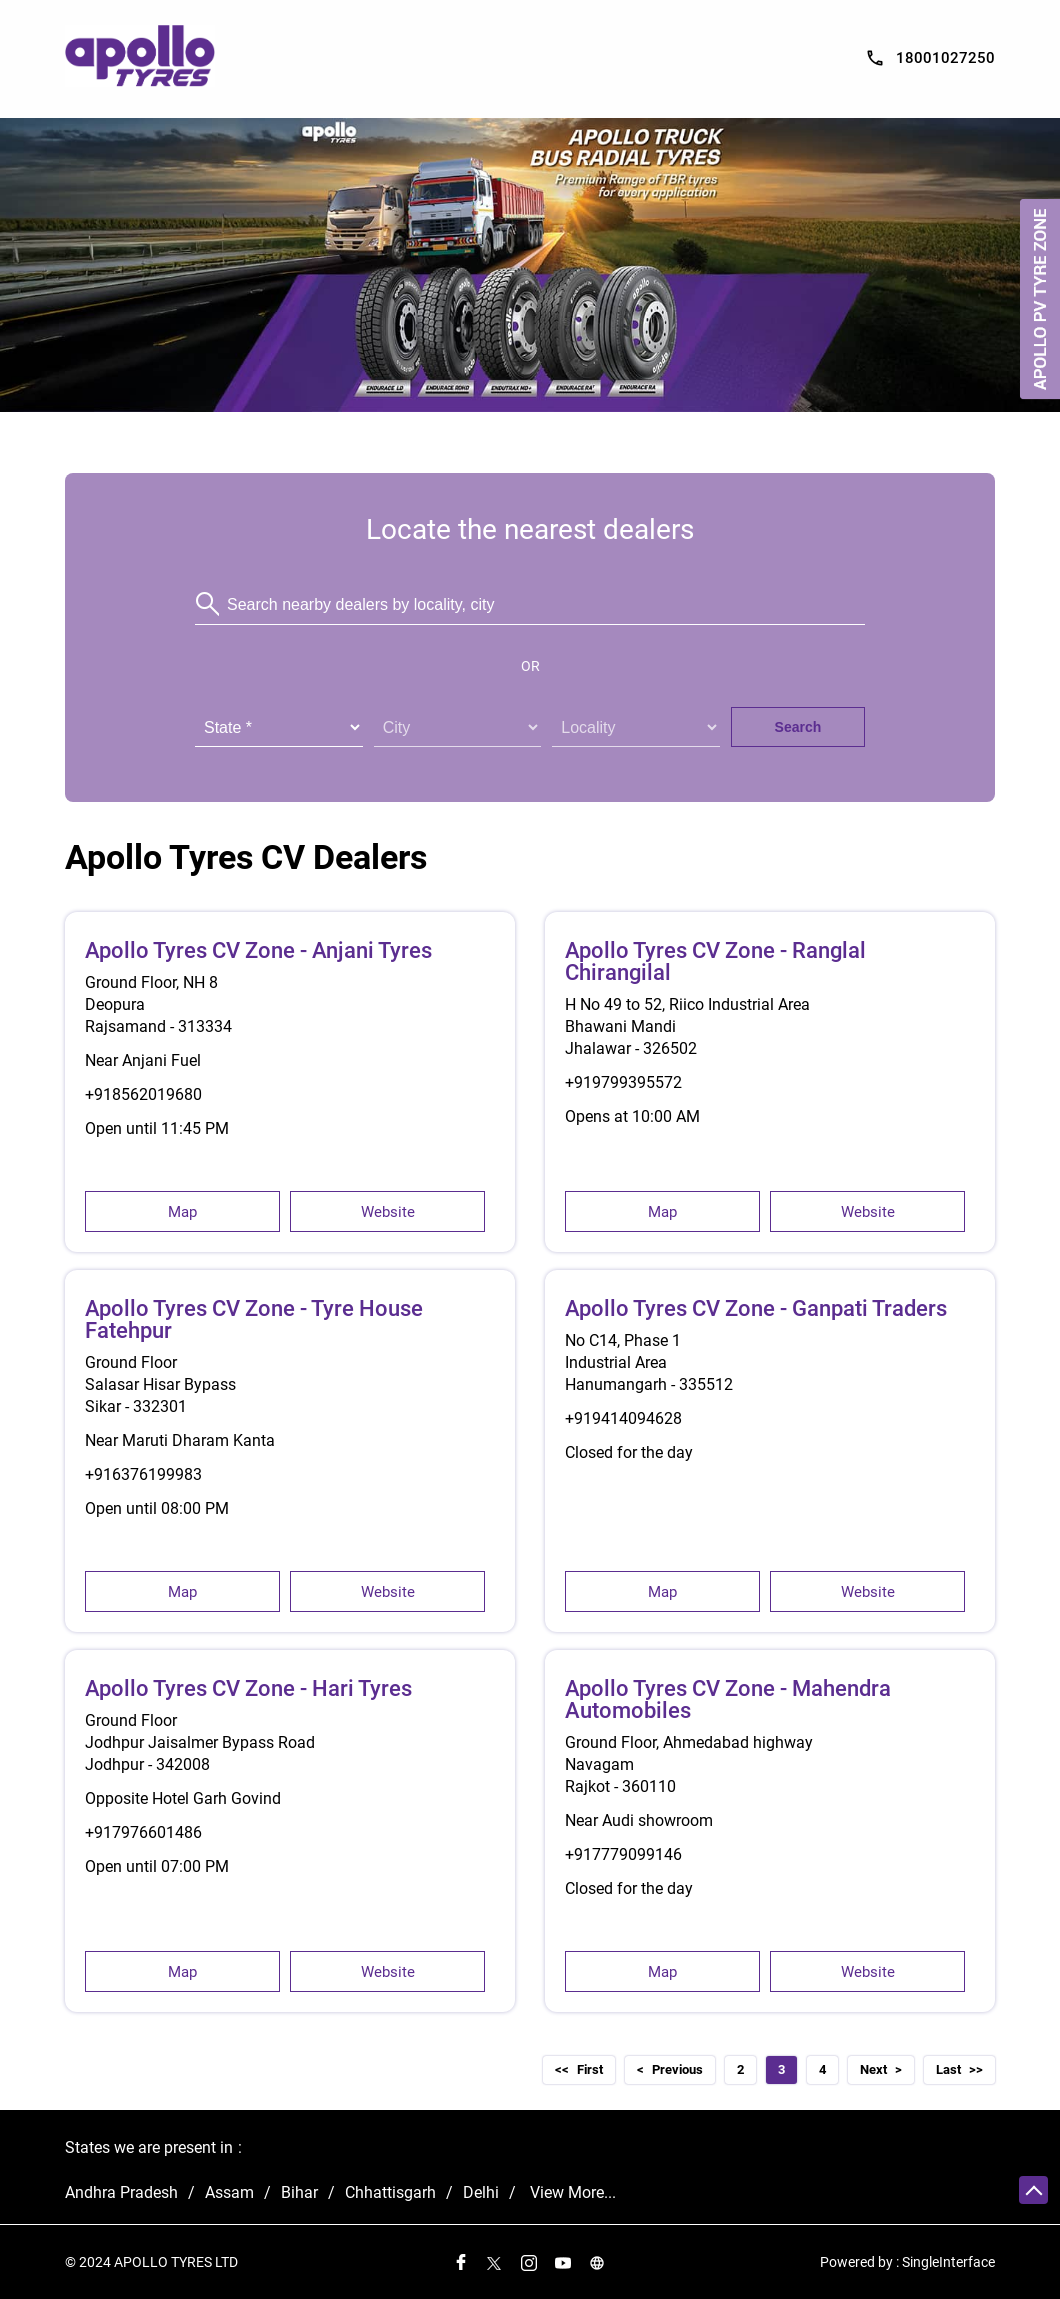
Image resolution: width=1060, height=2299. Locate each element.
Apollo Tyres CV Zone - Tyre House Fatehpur (254, 1319)
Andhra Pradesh (121, 2192)
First (590, 2069)
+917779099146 (623, 1854)
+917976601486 (143, 1832)
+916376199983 (143, 1474)
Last (948, 2069)
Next (873, 2069)
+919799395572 (623, 1082)
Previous (677, 2069)
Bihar (299, 2192)
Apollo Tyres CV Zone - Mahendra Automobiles (728, 1699)
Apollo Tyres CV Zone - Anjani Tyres (258, 950)
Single (948, 2262)
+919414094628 (623, 1418)
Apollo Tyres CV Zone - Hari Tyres (248, 1688)
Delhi (481, 2192)
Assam (229, 2192)
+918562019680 (143, 1094)
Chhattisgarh (390, 2192)
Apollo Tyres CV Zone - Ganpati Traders (756, 1308)
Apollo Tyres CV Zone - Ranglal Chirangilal (715, 961)
